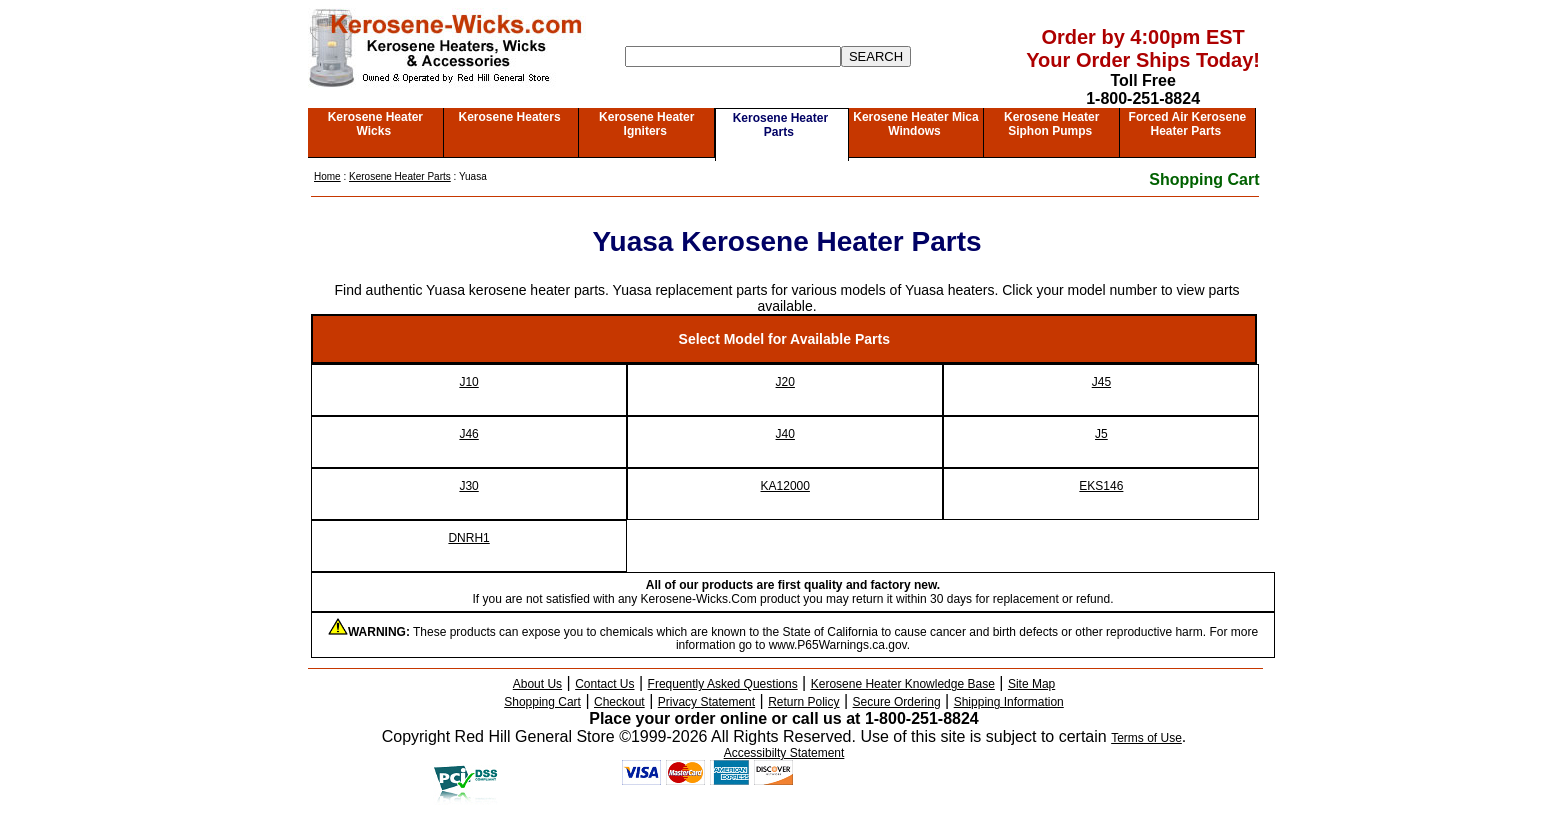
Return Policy (803, 702)
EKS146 (1101, 486)
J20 (785, 382)
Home (327, 176)
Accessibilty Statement (784, 753)
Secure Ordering (897, 702)
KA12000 (785, 486)
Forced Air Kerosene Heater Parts (1188, 124)
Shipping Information (1009, 702)
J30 (468, 486)
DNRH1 (468, 538)
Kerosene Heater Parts (780, 125)
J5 (1101, 434)
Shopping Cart (1204, 179)
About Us (537, 684)
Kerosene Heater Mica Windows (915, 124)
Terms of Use (1146, 738)
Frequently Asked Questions (723, 684)
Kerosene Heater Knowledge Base (903, 684)
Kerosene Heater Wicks (375, 124)
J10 (468, 382)
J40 (785, 434)
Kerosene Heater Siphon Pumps (1051, 124)
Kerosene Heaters (510, 117)
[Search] (733, 56)
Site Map (1031, 684)
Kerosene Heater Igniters (646, 124)
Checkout (619, 702)
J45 (1101, 382)
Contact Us (604, 684)
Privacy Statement (706, 702)
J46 (468, 434)
